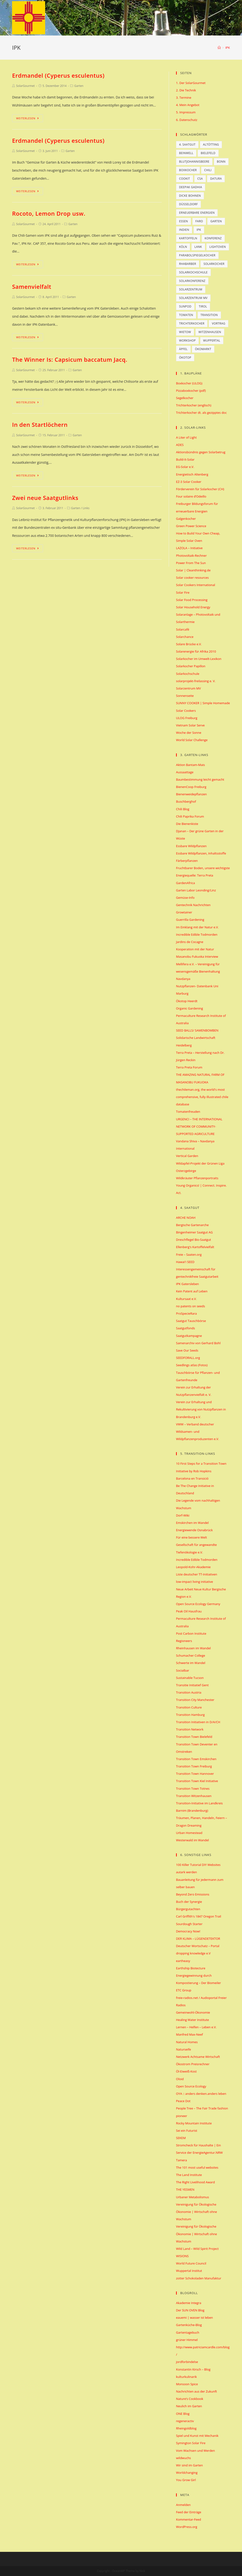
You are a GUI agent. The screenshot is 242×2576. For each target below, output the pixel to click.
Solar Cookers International (195, 585)
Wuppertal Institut (189, 2271)
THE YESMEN (185, 2189)
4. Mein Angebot (187, 105)
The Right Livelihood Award (195, 2182)
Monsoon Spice (187, 2384)
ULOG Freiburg (186, 718)
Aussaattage (185, 772)
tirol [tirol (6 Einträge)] (203, 306)
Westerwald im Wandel (192, 1840)
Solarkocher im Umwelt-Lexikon (198, 659)
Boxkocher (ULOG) (189, 383)
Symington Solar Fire (191, 2443)
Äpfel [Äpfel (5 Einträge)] (183, 349)
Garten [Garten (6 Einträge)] (216, 221)
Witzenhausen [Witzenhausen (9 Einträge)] (210, 332)
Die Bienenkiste (187, 824)
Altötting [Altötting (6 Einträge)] (211, 144)
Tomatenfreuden (188, 1111)
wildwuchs (183, 2458)
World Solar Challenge (191, 740)
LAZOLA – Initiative (189, 548)
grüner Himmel (187, 2340)
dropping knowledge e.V (193, 1953)
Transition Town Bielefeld (194, 1737)
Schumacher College (190, 1655)
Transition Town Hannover (195, 1773)
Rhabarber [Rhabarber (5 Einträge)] (187, 264)
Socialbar (182, 1670)
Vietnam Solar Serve (190, 725)
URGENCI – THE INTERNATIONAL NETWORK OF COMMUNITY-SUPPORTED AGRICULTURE (199, 1126)
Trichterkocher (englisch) (193, 405)
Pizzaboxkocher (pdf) (191, 390)
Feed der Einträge (188, 2512)
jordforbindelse (187, 2362)
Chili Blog (182, 809)
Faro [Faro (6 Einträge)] (199, 221)
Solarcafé (182, 629)
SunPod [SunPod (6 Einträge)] (185, 306)
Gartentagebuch (187, 2332)
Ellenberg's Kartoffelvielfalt (195, 1247)
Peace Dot (183, 2101)
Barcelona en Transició (192, 1478)
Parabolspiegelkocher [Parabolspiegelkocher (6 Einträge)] (197, 255)
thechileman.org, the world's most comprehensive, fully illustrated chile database (202, 1096)
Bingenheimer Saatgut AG (194, 1232)
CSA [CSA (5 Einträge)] (200, 179)
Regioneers (184, 1641)
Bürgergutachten (188, 1909)
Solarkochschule (187, 674)
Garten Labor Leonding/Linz (196, 890)
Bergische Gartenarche (192, 1225)
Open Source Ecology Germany (198, 1604)
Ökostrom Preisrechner (192, 2064)
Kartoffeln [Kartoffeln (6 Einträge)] (188, 238)
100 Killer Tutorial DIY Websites (198, 1865)
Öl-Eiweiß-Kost (186, 2071)
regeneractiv (185, 2421)
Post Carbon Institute (191, 1633)
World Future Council (191, 2263)
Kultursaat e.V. (186, 1299)
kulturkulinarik (186, 2377)
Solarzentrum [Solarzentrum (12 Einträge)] (190, 289)
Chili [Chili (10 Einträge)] (208, 170)
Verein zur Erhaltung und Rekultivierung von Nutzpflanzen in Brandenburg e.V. (201, 1409)
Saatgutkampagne (189, 1336)
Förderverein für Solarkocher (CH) (200, 489)
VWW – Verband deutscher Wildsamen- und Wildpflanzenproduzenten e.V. (197, 1431)
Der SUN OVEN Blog (190, 2310)
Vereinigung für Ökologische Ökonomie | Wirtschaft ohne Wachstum (196, 2211)
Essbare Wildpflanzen (191, 846)
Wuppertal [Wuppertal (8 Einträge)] (211, 340)
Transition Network (189, 1729)
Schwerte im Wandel (190, 1663)
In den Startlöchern (40, 424)
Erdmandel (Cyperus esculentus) (58, 75)
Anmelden (183, 2505)
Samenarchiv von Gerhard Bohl (198, 1343)
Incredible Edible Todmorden (196, 934)
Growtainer (184, 912)
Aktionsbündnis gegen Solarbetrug (200, 452)
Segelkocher (185, 398)
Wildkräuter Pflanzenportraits (197, 1178)
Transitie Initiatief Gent (192, 1685)
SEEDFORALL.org (188, 1358)
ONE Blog (183, 2413)
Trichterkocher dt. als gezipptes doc (201, 412)
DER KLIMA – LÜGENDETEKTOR (198, 1938)
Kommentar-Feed (188, 2519)
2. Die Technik (186, 90)
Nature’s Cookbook (189, 2399)
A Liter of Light (186, 437)
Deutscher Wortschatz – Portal (197, 1946)
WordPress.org (186, 2527)
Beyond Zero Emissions (192, 1894)
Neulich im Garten (189, 2406)
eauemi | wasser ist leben (194, 2317)
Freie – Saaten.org (189, 1254)
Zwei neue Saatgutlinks (45, 498)
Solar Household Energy (193, 607)
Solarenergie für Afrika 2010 (196, 651)
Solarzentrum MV (188, 688)
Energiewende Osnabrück (194, 1530)
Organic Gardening (189, 1008)
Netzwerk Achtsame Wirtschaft (198, 2057)
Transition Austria (188, 1692)
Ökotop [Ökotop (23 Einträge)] (185, 358)
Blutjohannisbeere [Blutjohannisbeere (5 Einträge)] (194, 162)
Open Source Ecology (191, 2086)
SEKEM (181, 2138)
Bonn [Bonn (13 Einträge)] (221, 162)
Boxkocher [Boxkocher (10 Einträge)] (188, 170)
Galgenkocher (186, 518)
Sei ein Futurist (186, 2130)
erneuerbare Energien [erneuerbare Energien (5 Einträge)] (197, 213)
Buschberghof (186, 801)
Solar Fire (183, 592)
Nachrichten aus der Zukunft (196, 2391)
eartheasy (183, 1961)
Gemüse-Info (185, 897)
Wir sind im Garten (189, 2465)
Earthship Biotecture (190, 1968)
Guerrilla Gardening (190, 919)
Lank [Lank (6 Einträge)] (198, 247)
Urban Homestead (189, 1833)
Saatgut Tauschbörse (191, 1321)
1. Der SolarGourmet (191, 83)
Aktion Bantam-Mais (190, 765)
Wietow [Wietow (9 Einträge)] (185, 332)
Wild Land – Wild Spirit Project (197, 2249)
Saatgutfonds (185, 1328)
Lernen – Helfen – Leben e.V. (196, 2027)
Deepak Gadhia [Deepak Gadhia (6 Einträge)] (190, 187)
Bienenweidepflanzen (191, 794)
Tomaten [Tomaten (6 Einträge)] (186, 315)
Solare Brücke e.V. (189, 644)
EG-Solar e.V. (185, 467)
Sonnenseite (185, 696)
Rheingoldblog (186, 2428)
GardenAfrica (185, 883)
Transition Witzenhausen (194, 1796)
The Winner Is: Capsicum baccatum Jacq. (69, 359)
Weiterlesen (27, 118)
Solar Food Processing (191, 600)
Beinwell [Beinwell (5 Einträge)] (186, 153)
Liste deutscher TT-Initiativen (196, 1574)
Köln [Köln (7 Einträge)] (183, 247)
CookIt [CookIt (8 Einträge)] (184, 179)
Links (86, 508)
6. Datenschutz (186, 120)
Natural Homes (187, 2042)
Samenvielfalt (31, 286)
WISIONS (182, 2256)
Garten (78, 86)
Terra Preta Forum (189, 1067)
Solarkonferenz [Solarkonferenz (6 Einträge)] (192, 281)
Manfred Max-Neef (189, 2034)
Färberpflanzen (187, 861)
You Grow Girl (186, 2480)
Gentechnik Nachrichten (193, 905)
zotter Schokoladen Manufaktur (198, 2278)
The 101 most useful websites (197, 2167)
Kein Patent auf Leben (191, 1291)
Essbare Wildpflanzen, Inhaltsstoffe (201, 853)
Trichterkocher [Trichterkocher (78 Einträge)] (191, 323)
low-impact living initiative (194, 1581)
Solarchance (185, 637)
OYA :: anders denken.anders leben (201, 2093)
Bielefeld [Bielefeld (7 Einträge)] (208, 153)
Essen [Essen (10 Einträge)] (183, 221)
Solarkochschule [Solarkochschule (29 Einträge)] (193, 272)
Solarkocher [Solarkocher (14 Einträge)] (214, 264)
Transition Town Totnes (193, 1788)
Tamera (181, 2160)
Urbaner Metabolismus (192, 2197)
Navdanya (183, 979)
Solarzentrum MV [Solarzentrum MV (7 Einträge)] (193, 298)
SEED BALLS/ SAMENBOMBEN (197, 1030)
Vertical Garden (187, 1156)
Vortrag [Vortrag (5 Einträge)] (218, 323)
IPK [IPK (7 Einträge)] (199, 230)
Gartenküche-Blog (189, 2325)
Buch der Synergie (189, 1902)
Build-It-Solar (185, 459)
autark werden (186, 1872)
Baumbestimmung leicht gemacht (200, 779)
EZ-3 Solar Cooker (188, 482)
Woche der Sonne (188, 732)
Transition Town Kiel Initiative (197, 1781)
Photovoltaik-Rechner (191, 555)
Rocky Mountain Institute (194, 2123)
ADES (180, 445)
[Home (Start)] (219, 47)
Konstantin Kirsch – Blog (193, 2369)
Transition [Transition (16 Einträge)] (209, 315)
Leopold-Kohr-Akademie (193, 1567)
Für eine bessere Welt (191, 1537)
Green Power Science (191, 526)
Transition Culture (189, 1707)
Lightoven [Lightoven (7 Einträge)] (217, 247)
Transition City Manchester (195, 1700)
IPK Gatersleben (187, 1284)
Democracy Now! (188, 1931)
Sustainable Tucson (190, 1678)
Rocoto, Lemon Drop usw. (48, 213)
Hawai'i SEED (185, 1262)
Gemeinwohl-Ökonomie (193, 2012)
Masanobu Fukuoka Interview (197, 956)
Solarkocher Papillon (190, 666)
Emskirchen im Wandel (192, 1523)
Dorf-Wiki (183, 1515)
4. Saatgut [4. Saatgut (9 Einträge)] (187, 144)
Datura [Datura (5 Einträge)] (216, 179)
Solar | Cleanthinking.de (193, 570)
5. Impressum (186, 112)
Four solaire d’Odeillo (191, 496)
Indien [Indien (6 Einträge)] (184, 230)
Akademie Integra (188, 2303)
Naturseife (183, 2049)
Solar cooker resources (192, 577)
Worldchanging (187, 2472)
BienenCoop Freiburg (191, 787)
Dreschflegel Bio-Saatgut (193, 1239)
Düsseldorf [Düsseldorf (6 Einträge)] (188, 204)
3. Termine (183, 97)
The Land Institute (189, 2175)
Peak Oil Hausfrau (189, 1611)
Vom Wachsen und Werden (195, 2450)
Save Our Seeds (187, 1350)
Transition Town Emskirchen (196, 1759)
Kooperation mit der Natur (195, 949)
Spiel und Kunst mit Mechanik (197, 2436)
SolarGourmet (25, 86)
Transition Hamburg (190, 1715)
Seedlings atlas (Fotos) (192, 1365)
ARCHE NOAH (185, 1217)
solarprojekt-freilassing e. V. (196, 681)
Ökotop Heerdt (187, 1001)
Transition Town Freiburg (194, 1766)
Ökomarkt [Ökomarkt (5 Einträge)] (203, 349)
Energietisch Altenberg (192, 474)
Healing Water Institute (192, 2020)
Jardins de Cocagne (189, 942)
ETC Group (183, 1990)
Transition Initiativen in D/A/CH (198, 1722)
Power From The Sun (191, 563)
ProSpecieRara (186, 1313)
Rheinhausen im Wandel (193, 1648)
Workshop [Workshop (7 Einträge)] (187, 340)
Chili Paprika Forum (190, 816)
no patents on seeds (190, 1306)
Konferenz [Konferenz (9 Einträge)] (213, 238)
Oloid (180, 2079)
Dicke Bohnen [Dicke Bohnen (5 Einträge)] (190, 196)
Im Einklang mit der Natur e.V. (197, 927)
